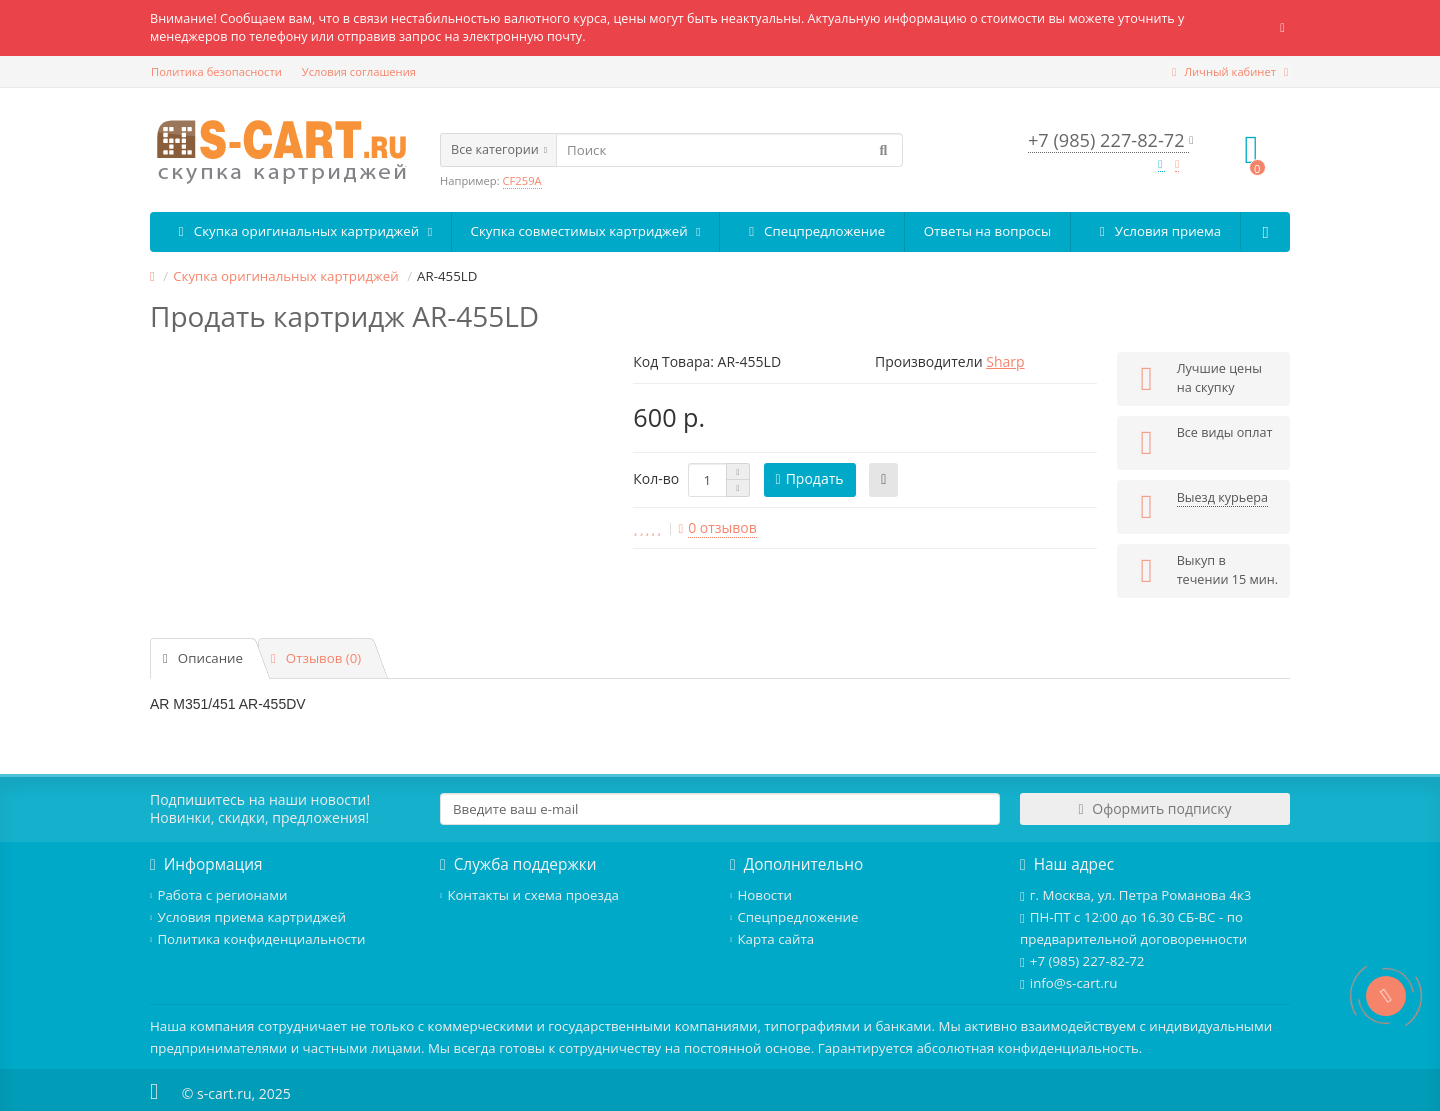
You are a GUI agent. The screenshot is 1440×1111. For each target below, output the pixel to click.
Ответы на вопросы (987, 231)
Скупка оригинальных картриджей (300, 231)
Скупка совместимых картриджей (586, 231)
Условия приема (1156, 231)
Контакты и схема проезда (529, 895)
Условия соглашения (359, 71)
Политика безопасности (216, 71)
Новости (761, 895)
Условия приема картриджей (248, 917)
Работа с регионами (218, 895)
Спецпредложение (812, 231)
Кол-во (656, 478)
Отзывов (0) (316, 658)
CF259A (522, 180)
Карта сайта (772, 939)
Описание (203, 658)
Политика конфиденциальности (258, 939)
